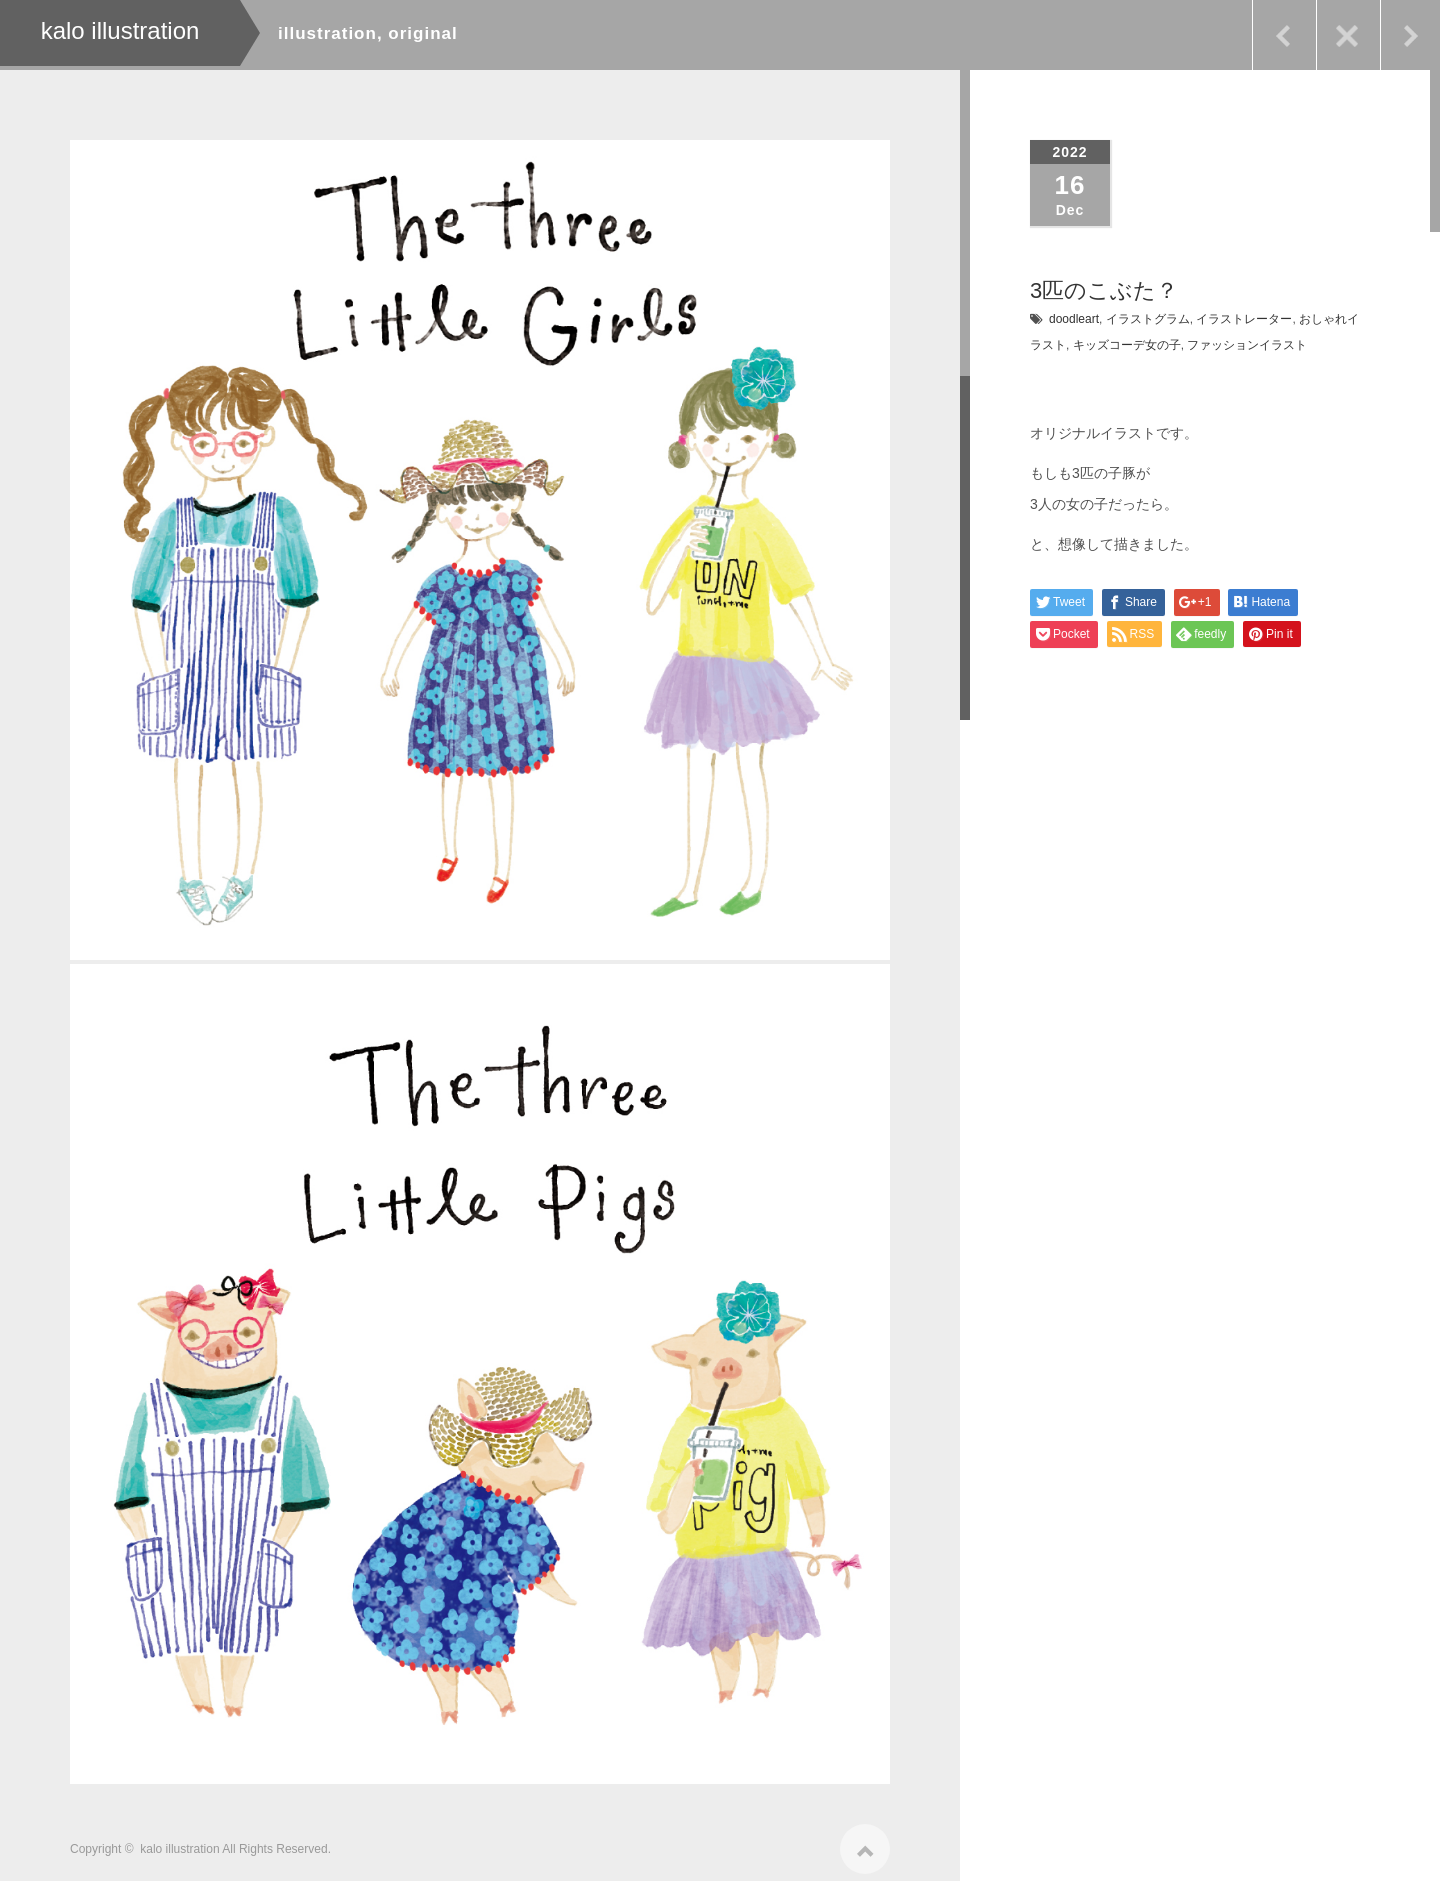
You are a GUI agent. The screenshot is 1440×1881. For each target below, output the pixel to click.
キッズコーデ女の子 (1127, 345)
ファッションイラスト (1247, 345)
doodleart (1074, 319)
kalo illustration (179, 1842)
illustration (327, 33)
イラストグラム (1148, 319)
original (422, 33)
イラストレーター (1244, 319)
